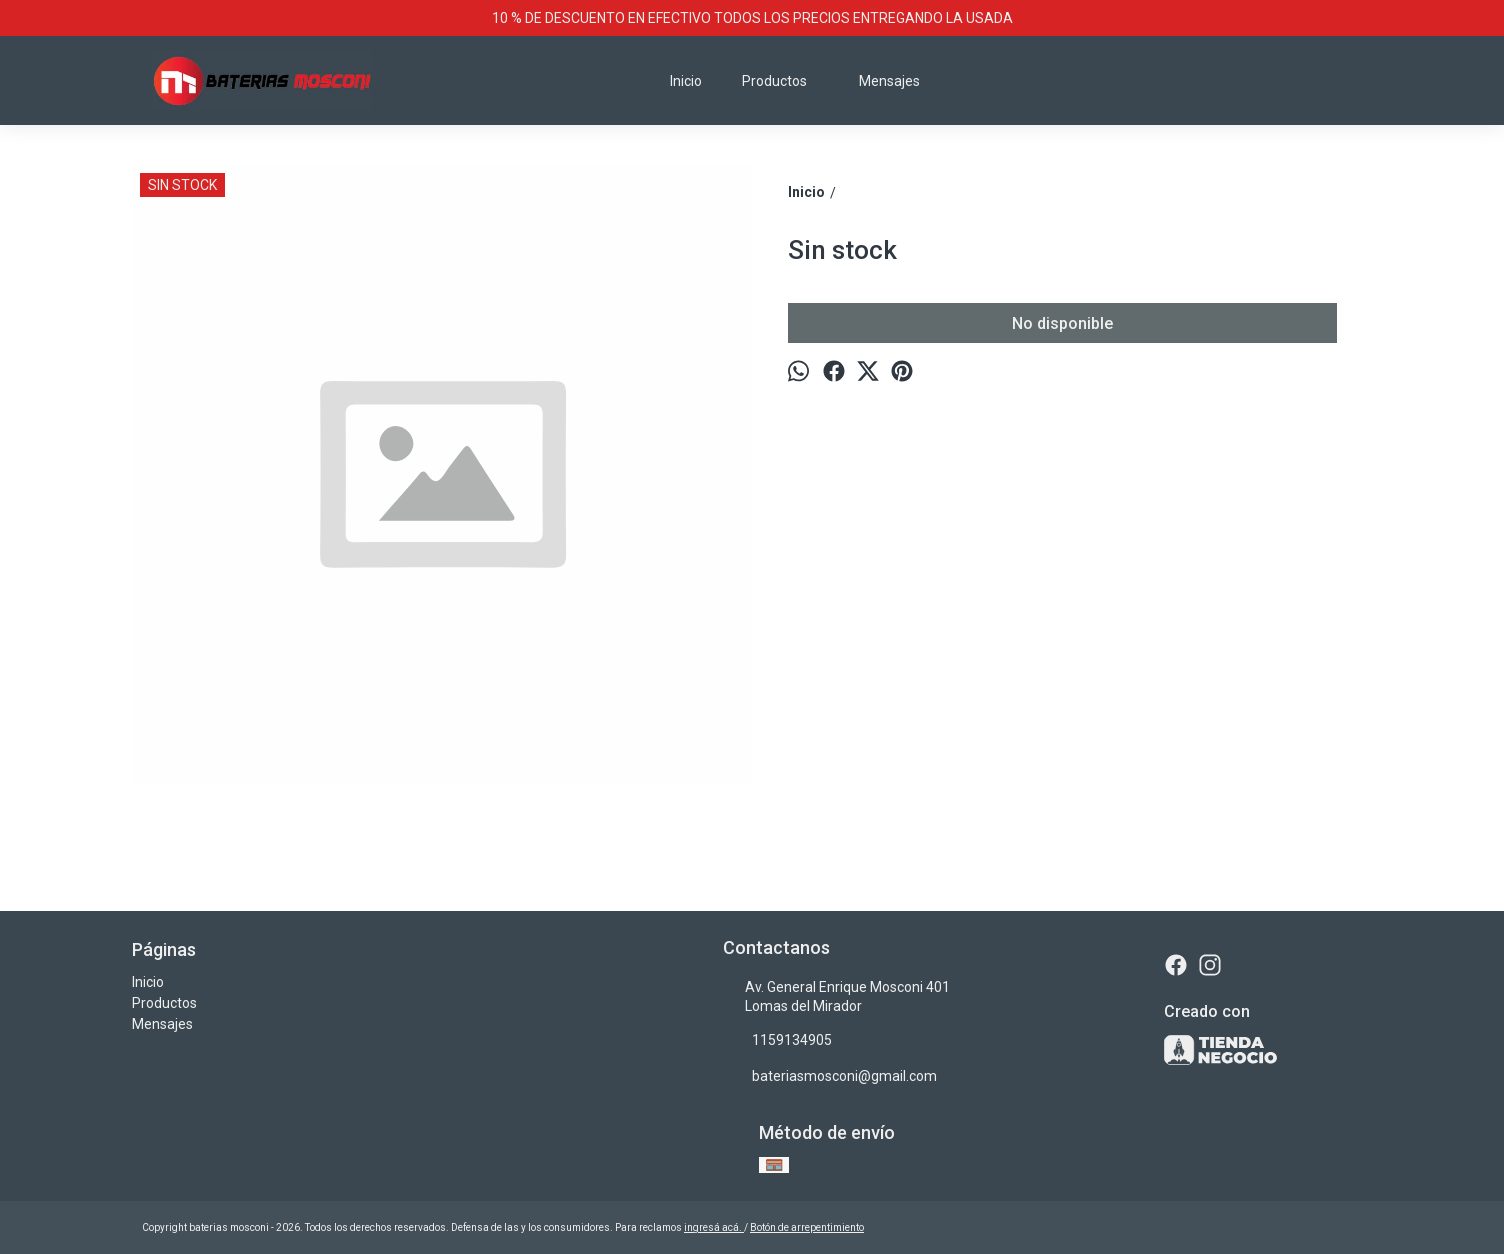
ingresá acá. (714, 1227)
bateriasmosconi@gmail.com (830, 1076)
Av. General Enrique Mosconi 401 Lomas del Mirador (836, 996)
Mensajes (889, 81)
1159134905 (777, 1040)
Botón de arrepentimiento (807, 1227)
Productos (784, 81)
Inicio (686, 81)
